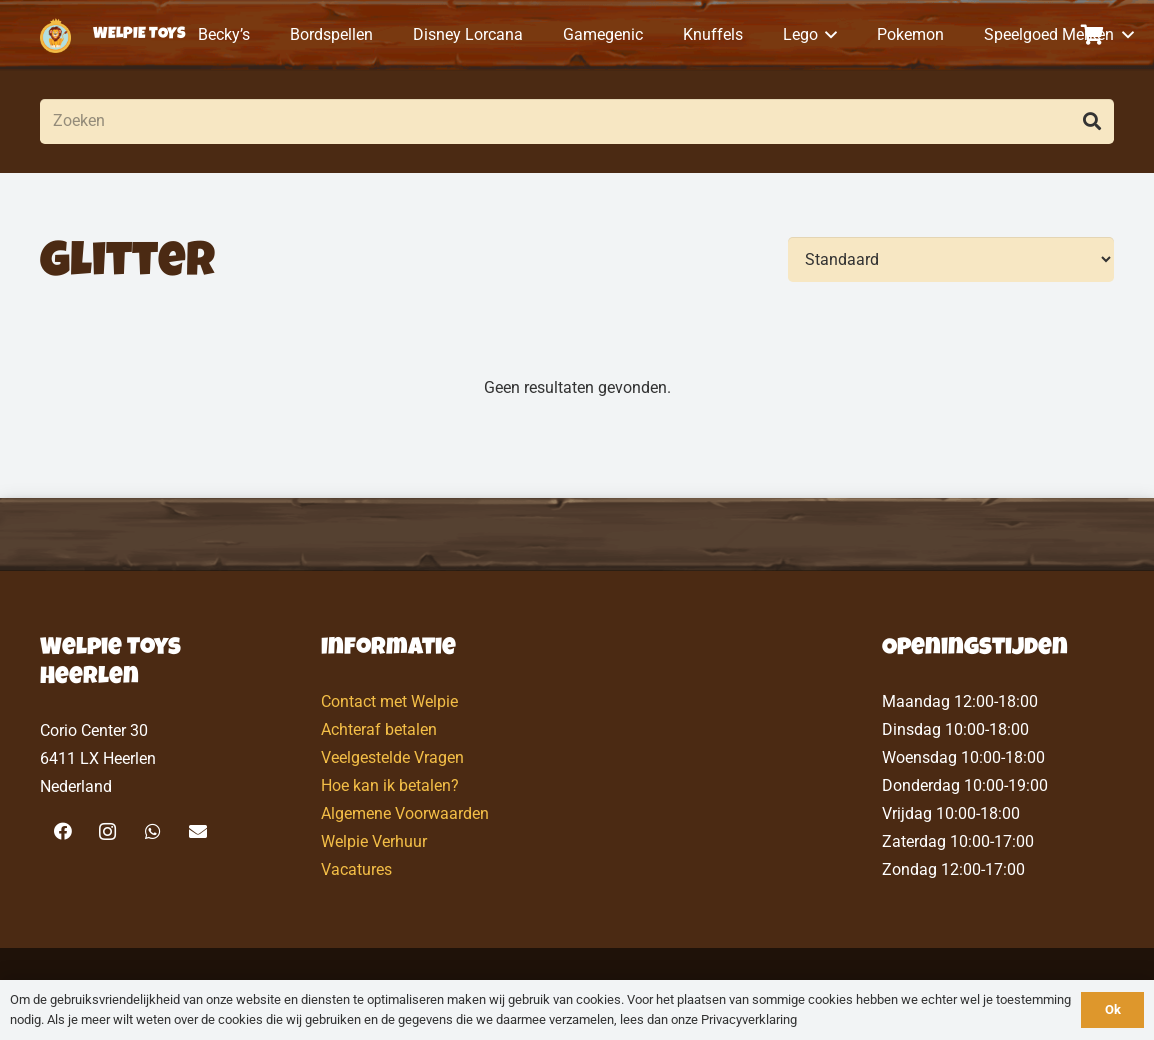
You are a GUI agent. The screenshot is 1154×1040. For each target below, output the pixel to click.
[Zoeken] (577, 121)
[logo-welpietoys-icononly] (55, 35)
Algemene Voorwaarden (405, 813)
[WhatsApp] (152, 831)
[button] (828, 35)
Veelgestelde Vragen (392, 757)
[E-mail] (197, 831)
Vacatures (356, 869)
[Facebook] (62, 831)
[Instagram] (107, 831)
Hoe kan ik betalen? (390, 785)
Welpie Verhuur (374, 841)
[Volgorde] (951, 259)
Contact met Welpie (389, 701)
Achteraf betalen (379, 729)
